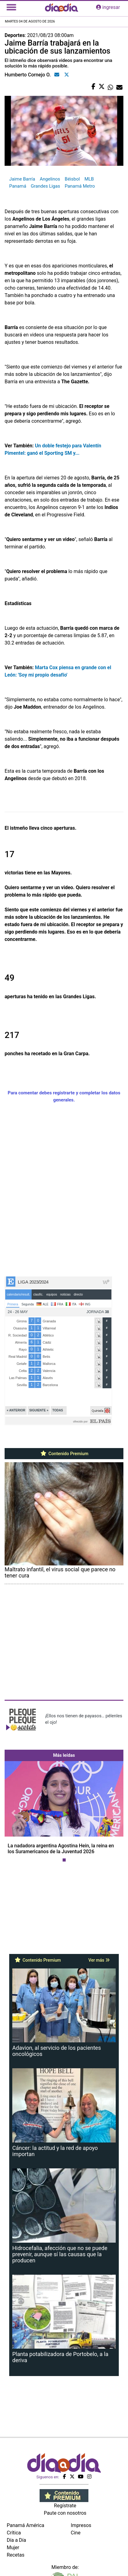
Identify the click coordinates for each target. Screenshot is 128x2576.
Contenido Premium (64, 1453)
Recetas (15, 2555)
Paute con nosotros (65, 2513)
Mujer (13, 2547)
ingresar (108, 7)
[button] (13, 1813)
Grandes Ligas (45, 186)
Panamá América (25, 2525)
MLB (89, 179)
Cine (76, 2533)
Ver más (99, 1960)
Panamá (17, 186)
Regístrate (65, 2506)
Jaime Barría (22, 179)
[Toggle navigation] (11, 7)
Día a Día (16, 2540)
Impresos (81, 2525)
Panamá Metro (80, 186)
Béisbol (72, 179)
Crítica (14, 2533)
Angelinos (50, 179)
